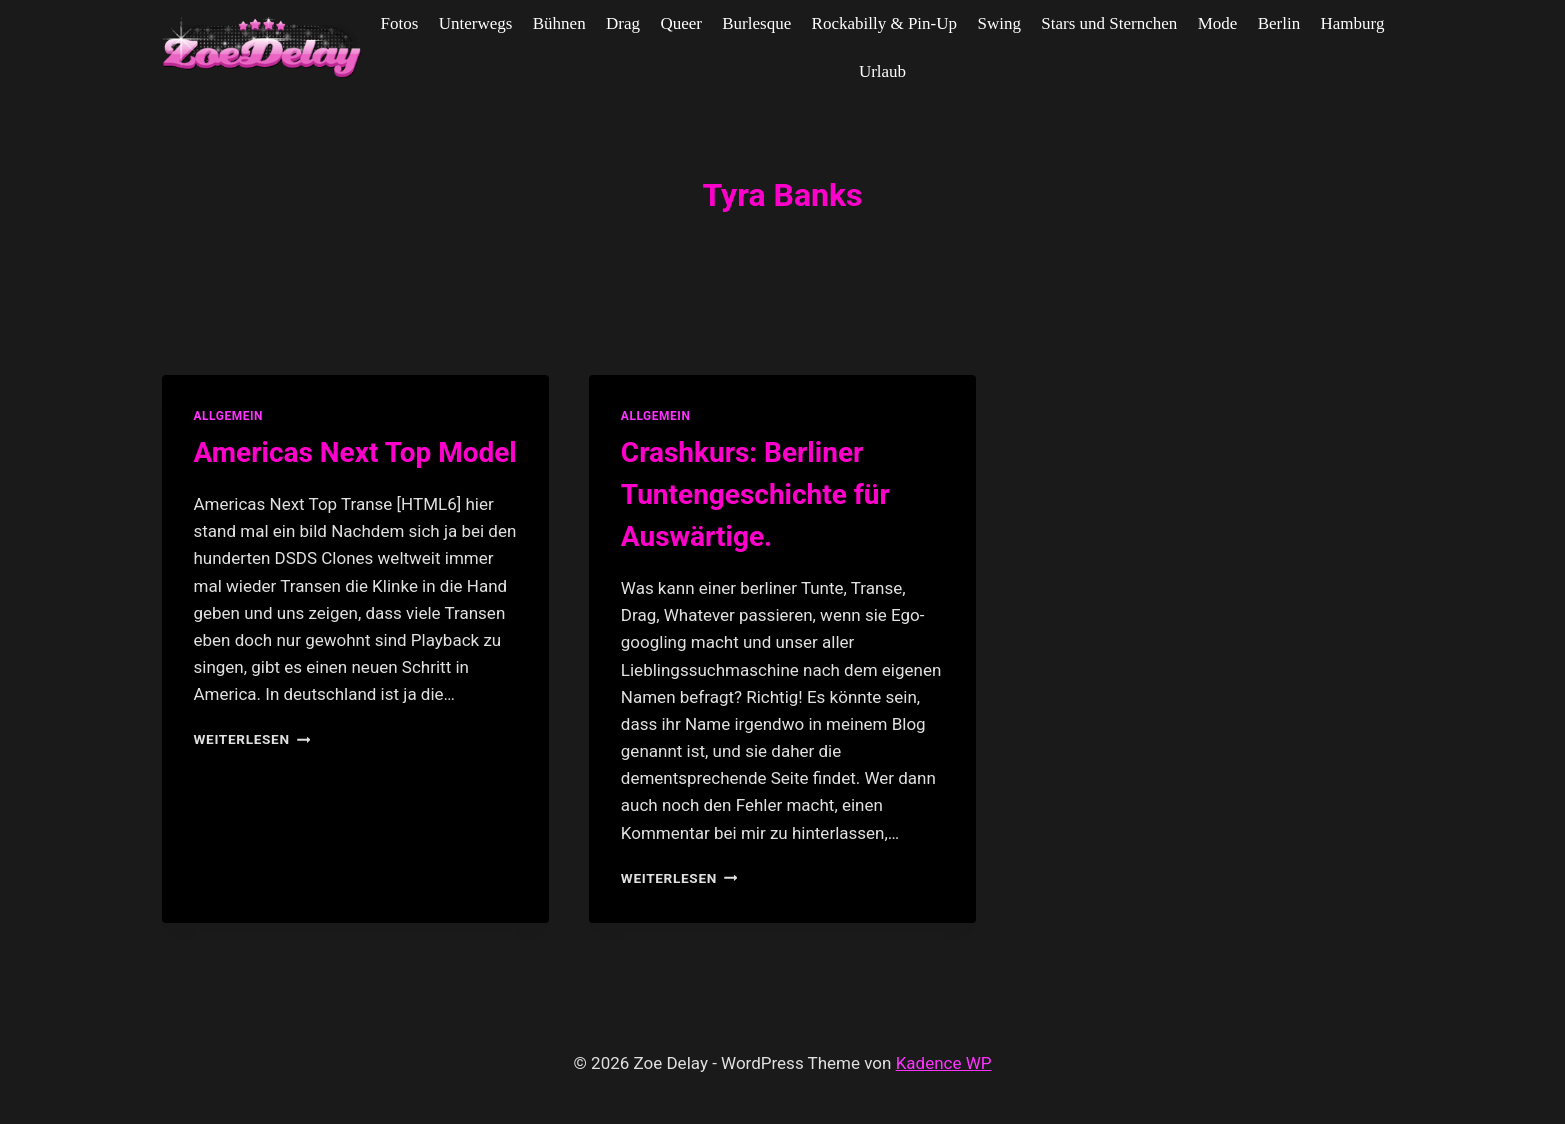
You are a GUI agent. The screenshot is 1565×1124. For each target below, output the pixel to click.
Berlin (1279, 23)
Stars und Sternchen (1109, 23)
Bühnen (559, 23)
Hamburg (1353, 23)
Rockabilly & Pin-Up (884, 23)
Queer (681, 23)
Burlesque (756, 23)
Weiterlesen (252, 739)
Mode (1218, 23)
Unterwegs (476, 23)
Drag (623, 23)
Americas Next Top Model (355, 452)
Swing (998, 23)
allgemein (229, 416)
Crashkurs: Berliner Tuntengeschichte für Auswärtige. (755, 494)
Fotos (400, 23)
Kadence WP (944, 1063)
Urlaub (882, 71)
